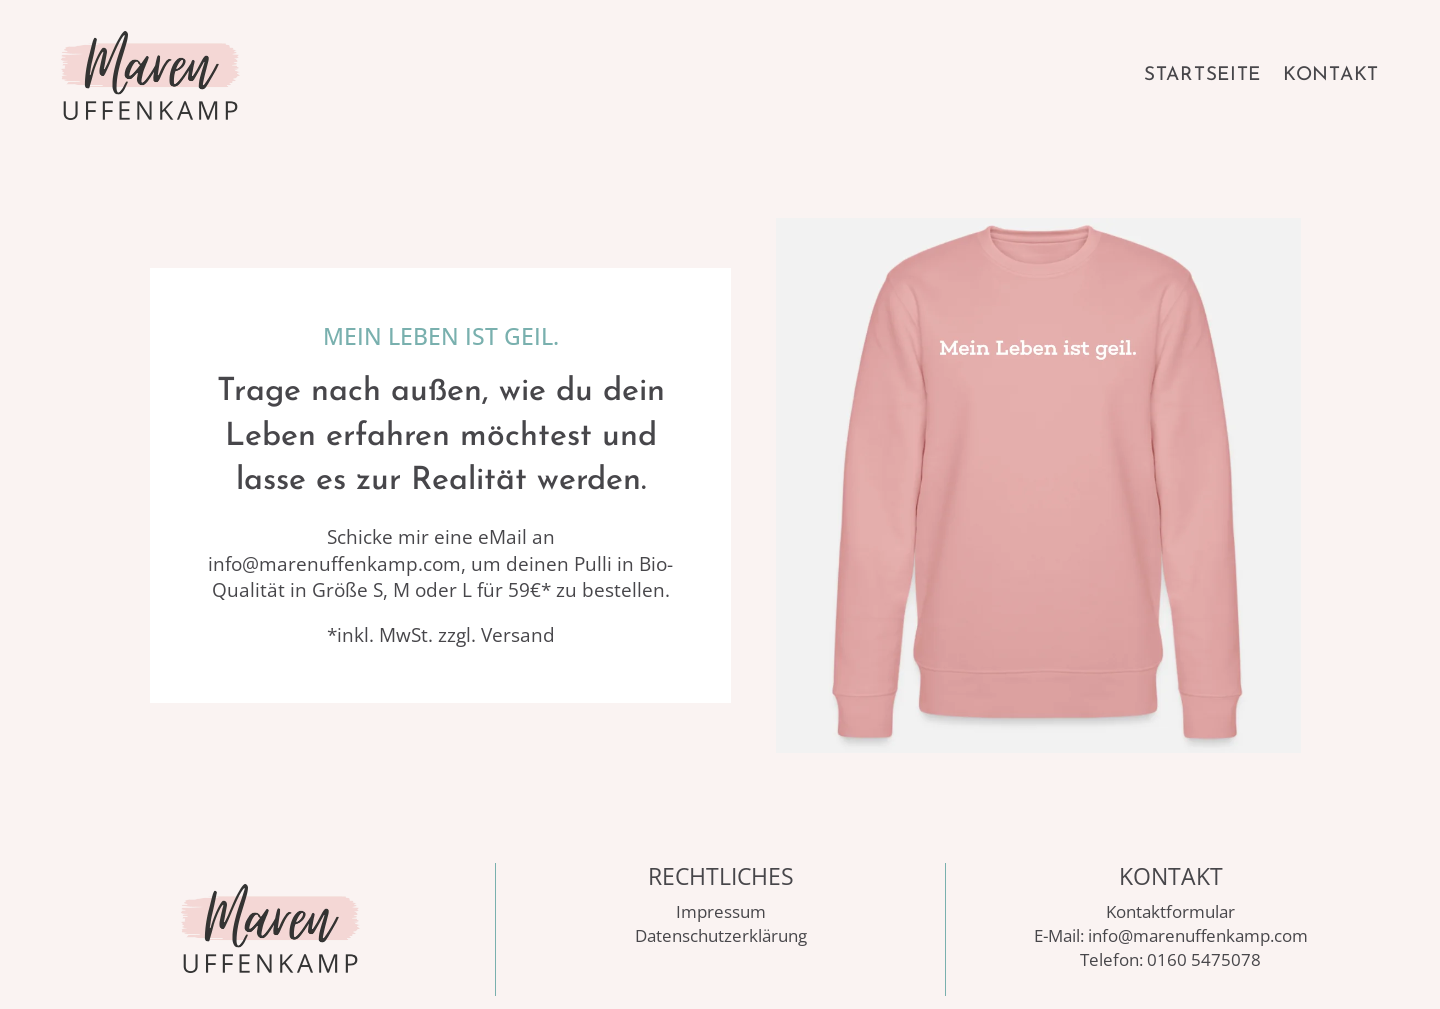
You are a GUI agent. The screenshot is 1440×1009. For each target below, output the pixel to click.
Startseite (1202, 75)
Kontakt (1331, 75)
